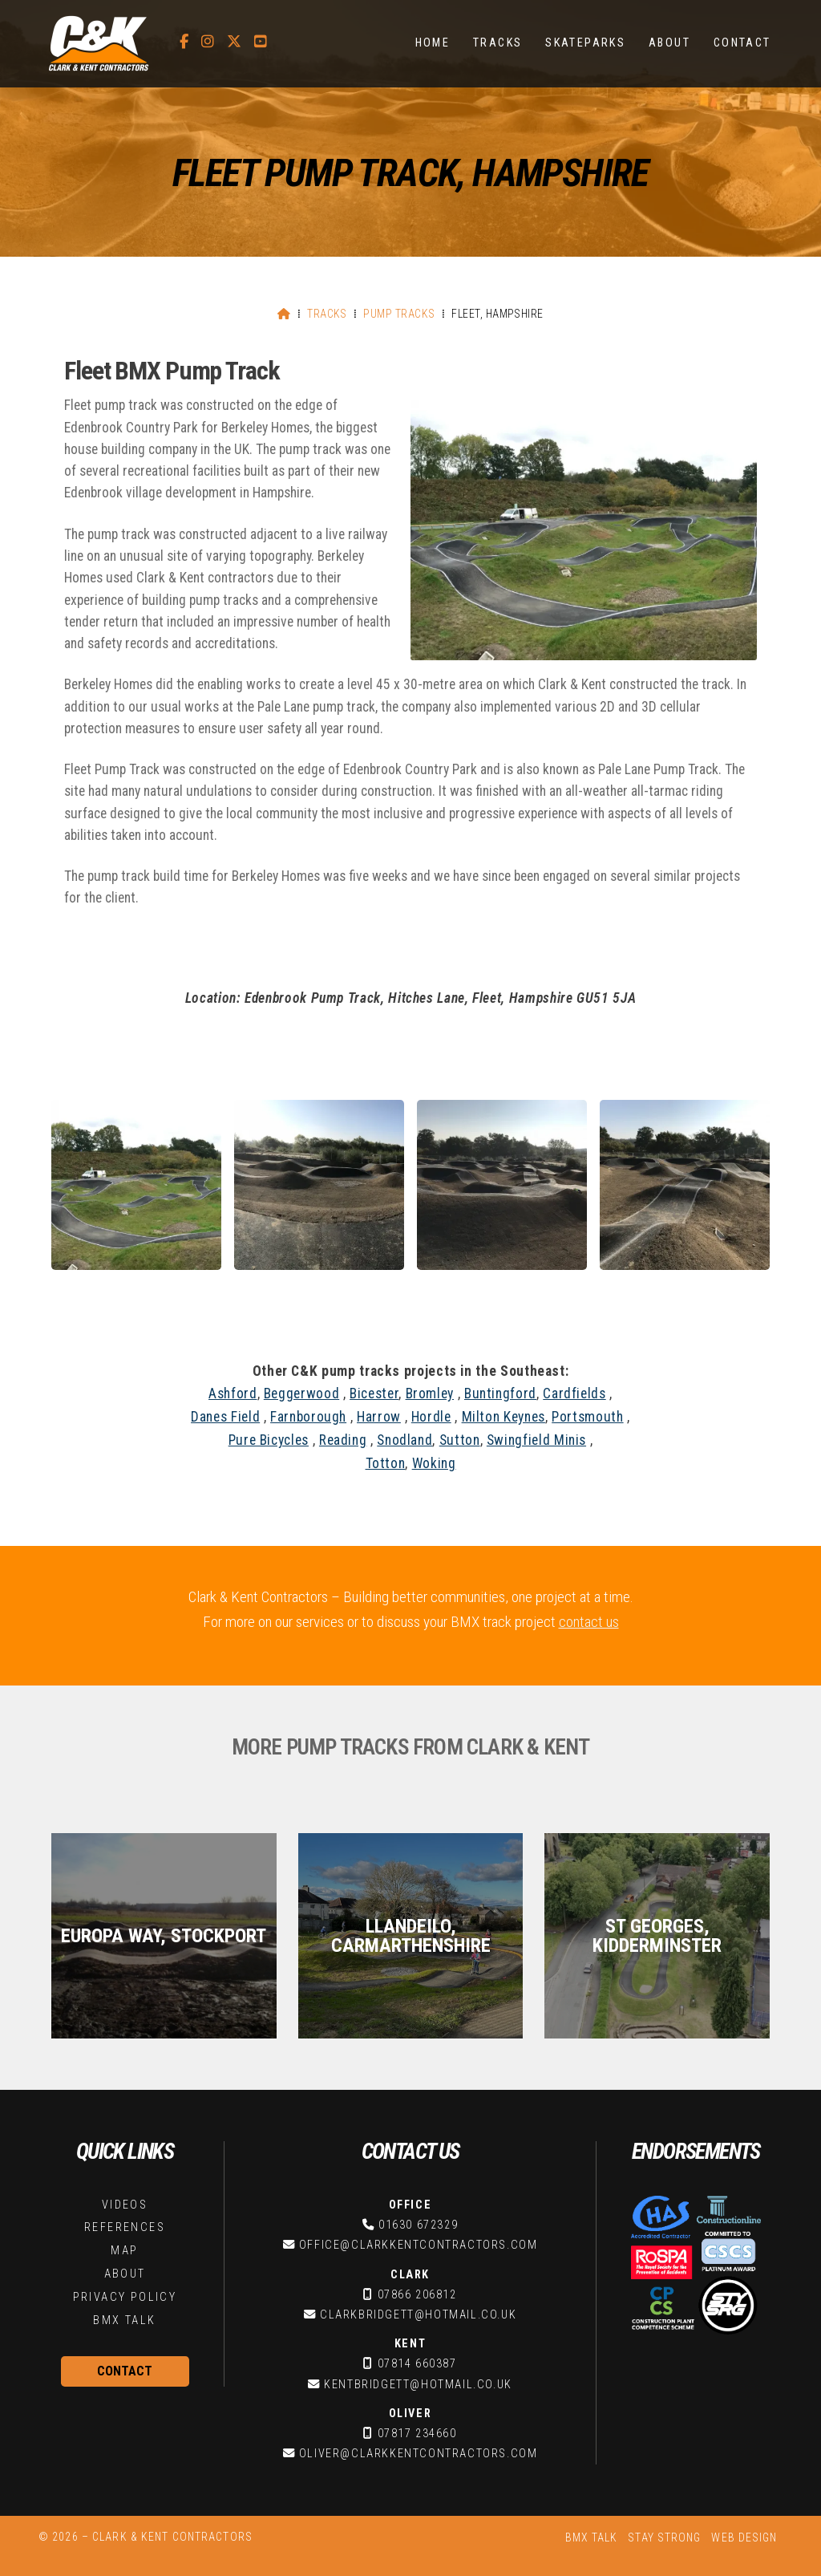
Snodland (404, 1440)
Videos (125, 2205)
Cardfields (574, 1393)
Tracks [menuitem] (497, 43)
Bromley (430, 1393)
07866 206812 (417, 2295)
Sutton (459, 1440)
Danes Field (225, 1417)
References (124, 2227)
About (125, 2274)
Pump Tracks (399, 313)
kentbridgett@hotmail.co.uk (418, 2384)
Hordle (431, 1417)
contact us (589, 1622)
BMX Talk (124, 2320)
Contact (124, 2371)
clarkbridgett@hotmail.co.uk (418, 2315)
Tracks (327, 313)
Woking (434, 1463)
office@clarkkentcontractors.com (418, 2245)
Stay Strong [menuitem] (664, 2537)
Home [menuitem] (433, 43)
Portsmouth (587, 1417)
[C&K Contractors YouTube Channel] (260, 42)
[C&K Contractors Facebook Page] (184, 42)
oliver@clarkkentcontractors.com (418, 2453)
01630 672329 (418, 2225)
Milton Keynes (503, 1417)
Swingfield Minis (536, 1440)
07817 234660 (417, 2433)
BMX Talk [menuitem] (591, 2537)
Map (124, 2251)
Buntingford (500, 1393)
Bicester (374, 1393)
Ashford (232, 1393)
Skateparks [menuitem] (585, 43)
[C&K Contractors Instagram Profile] (207, 42)
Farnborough (308, 1417)
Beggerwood (301, 1393)
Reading (342, 1440)
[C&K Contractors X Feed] (234, 42)
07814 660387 (417, 2364)
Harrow (379, 1417)
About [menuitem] (669, 43)
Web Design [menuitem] (744, 2537)
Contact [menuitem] (742, 43)
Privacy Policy (125, 2297)
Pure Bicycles (269, 1440)
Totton (386, 1463)
